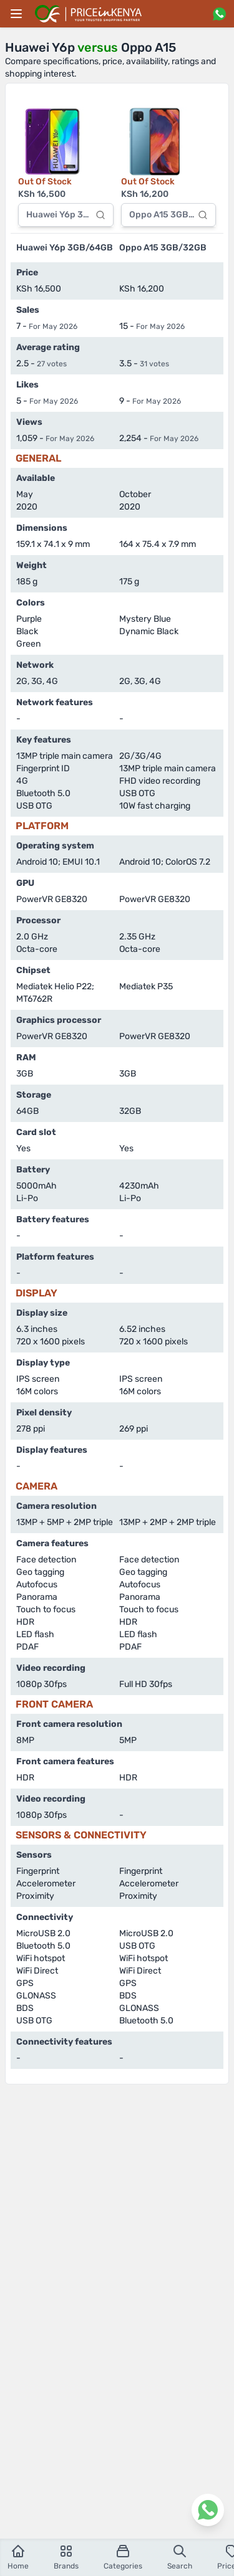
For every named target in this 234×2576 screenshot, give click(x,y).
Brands (66, 2557)
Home (18, 2557)
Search (179, 2557)
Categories (123, 2557)
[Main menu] (16, 13)
